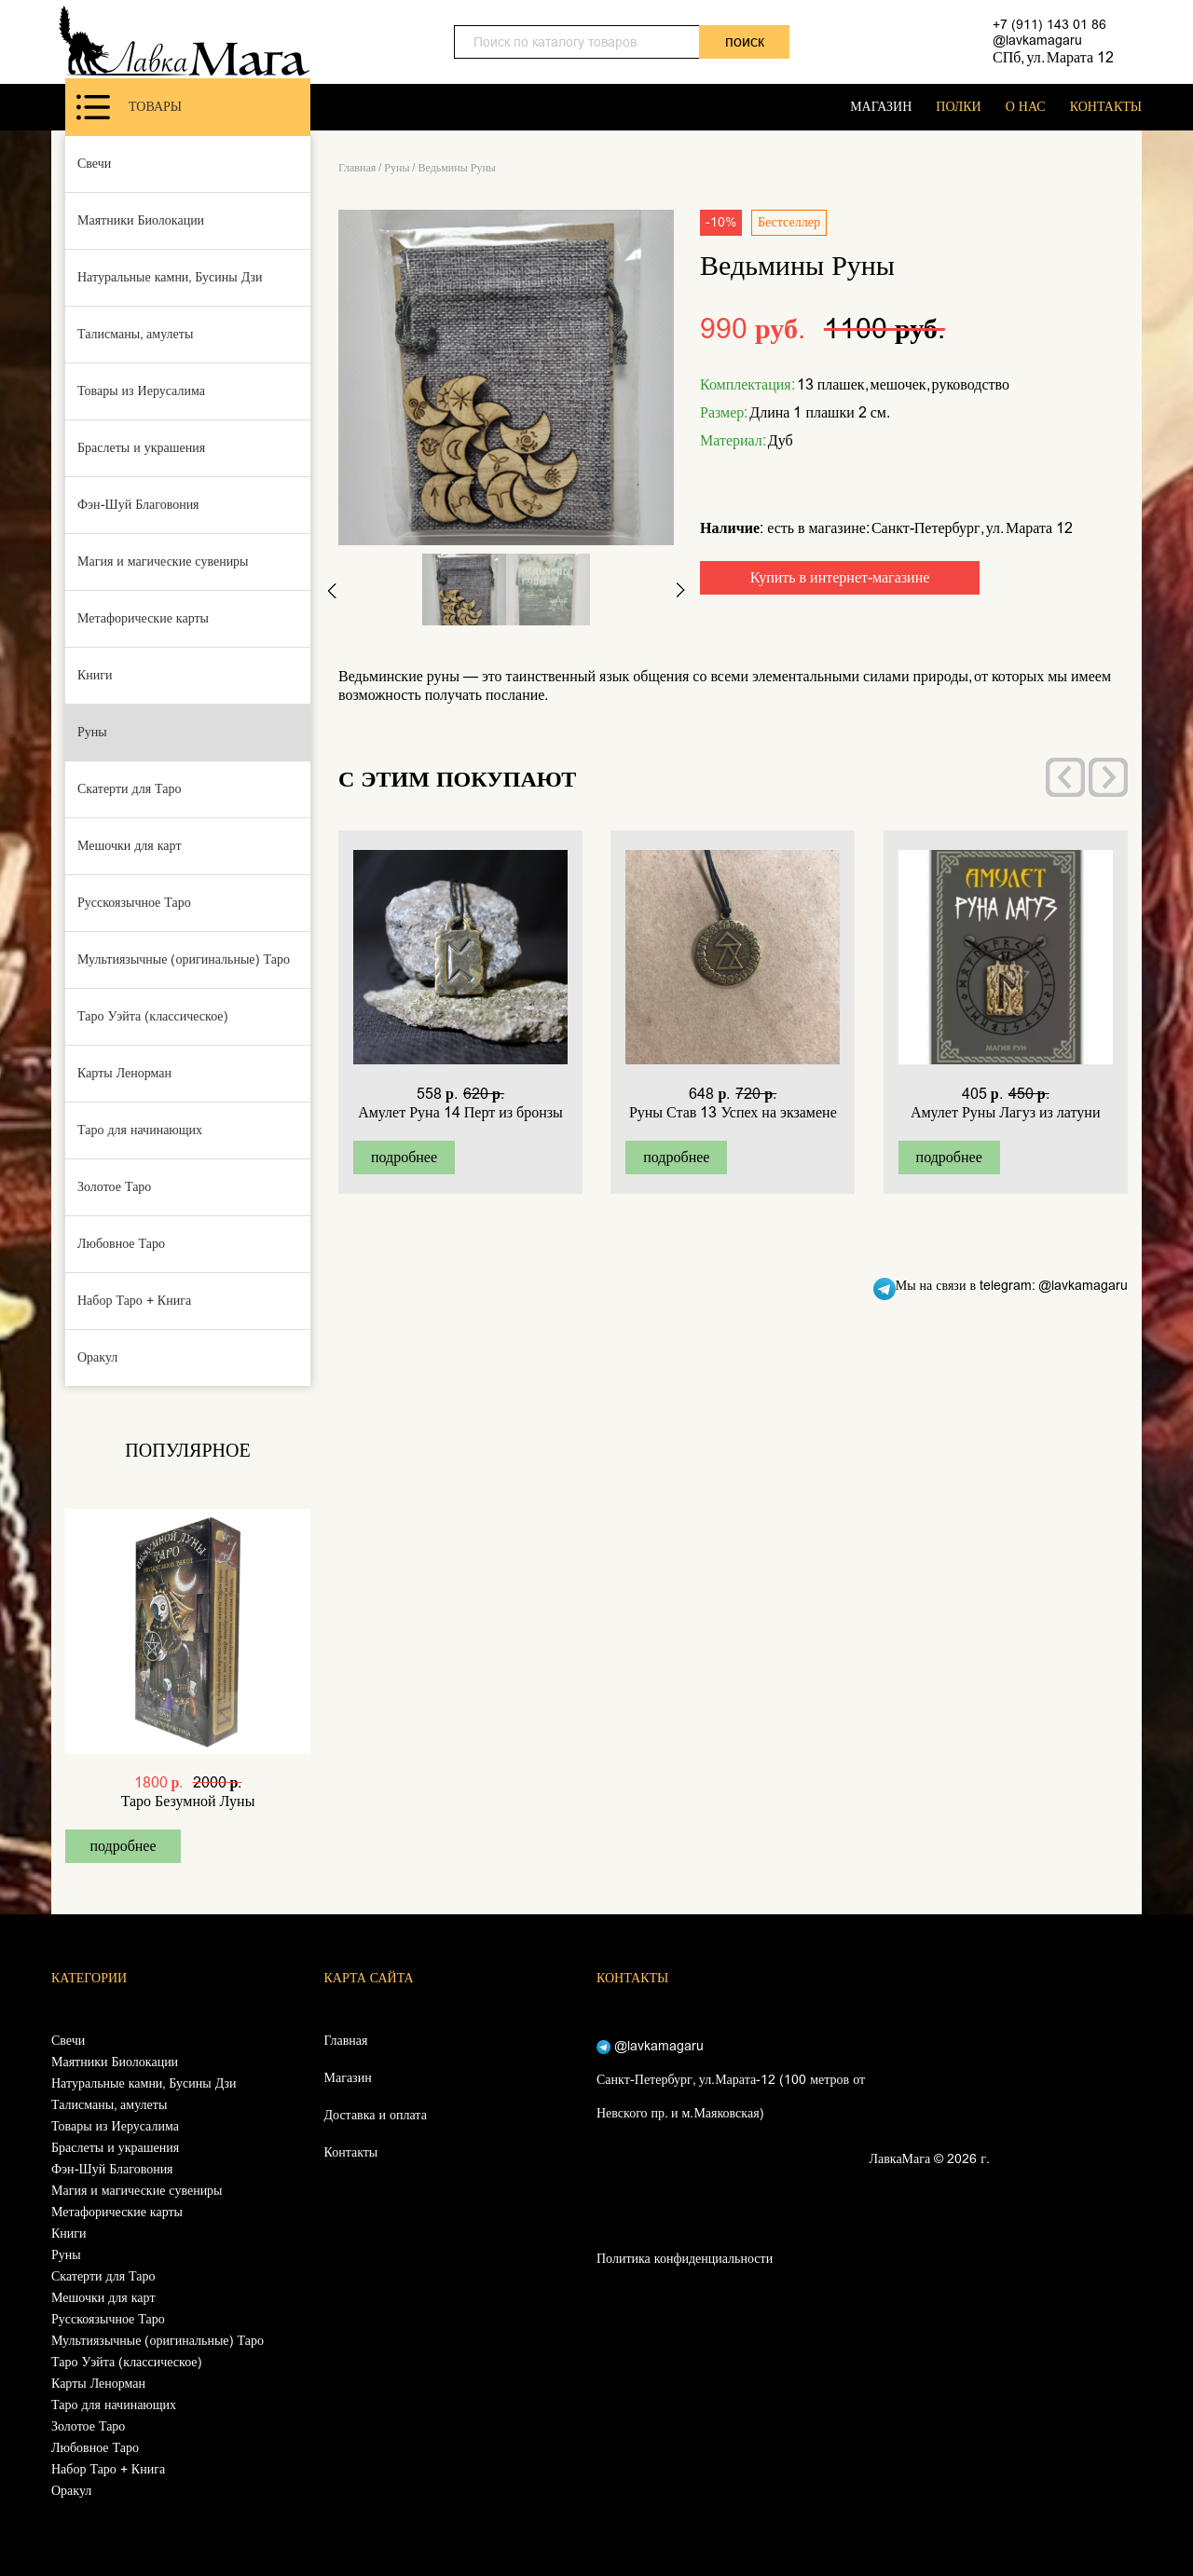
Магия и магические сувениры (163, 561)
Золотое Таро (114, 1187)
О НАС (1026, 107)
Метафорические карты (143, 618)
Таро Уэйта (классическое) (152, 1016)
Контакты (351, 2152)
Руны (92, 732)
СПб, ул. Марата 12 (1053, 57)
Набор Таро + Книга (134, 1301)
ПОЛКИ (958, 107)
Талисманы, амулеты (135, 334)
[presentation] (1065, 777)
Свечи (94, 163)
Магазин (348, 2078)
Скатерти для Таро (129, 789)
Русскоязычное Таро (134, 903)
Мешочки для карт (129, 846)
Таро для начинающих (139, 1130)
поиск (744, 41)
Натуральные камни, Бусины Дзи (170, 277)
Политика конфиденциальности (684, 2259)
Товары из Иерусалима (141, 391)
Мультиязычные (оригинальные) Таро (183, 959)
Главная (357, 167)
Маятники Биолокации (140, 220)
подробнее (122, 1846)
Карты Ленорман (124, 1073)
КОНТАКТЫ (1106, 107)
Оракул (97, 1357)
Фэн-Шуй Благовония (138, 505)
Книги (95, 675)
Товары (129, 107)
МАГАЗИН (881, 107)
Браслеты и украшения (141, 448)
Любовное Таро (121, 1244)
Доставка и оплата (375, 2115)
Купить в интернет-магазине (840, 577)
